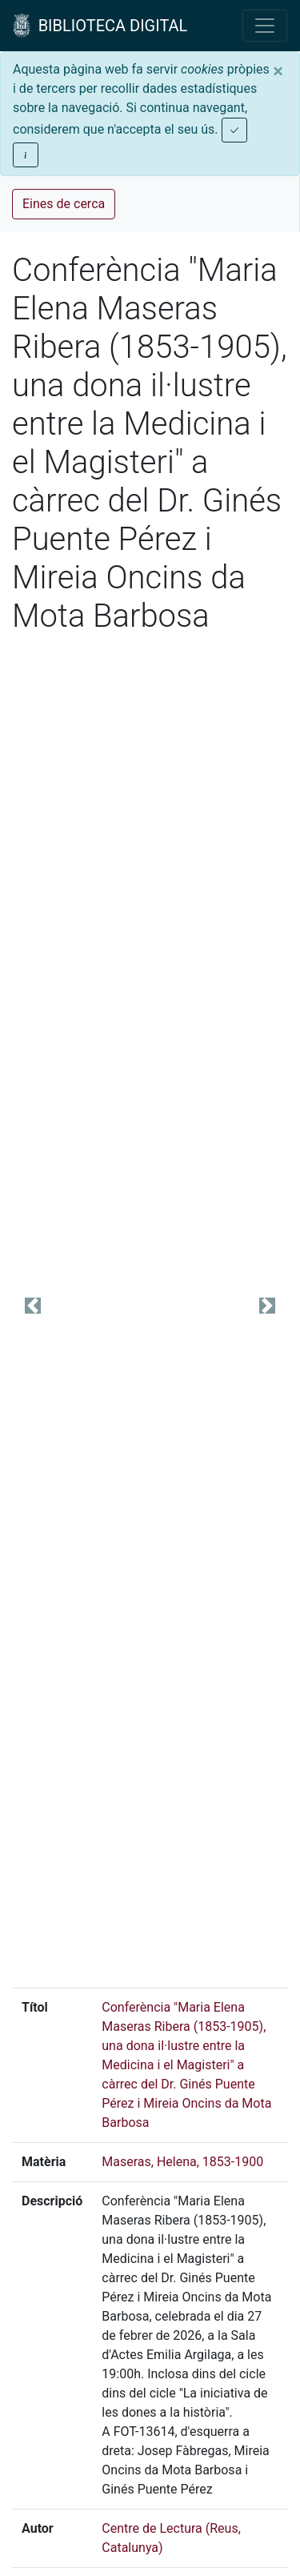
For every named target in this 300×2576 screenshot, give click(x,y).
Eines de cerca (63, 203)
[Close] (278, 71)
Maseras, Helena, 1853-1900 (182, 2161)
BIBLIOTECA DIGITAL (100, 26)
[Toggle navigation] (264, 26)
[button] (33, 1305)
